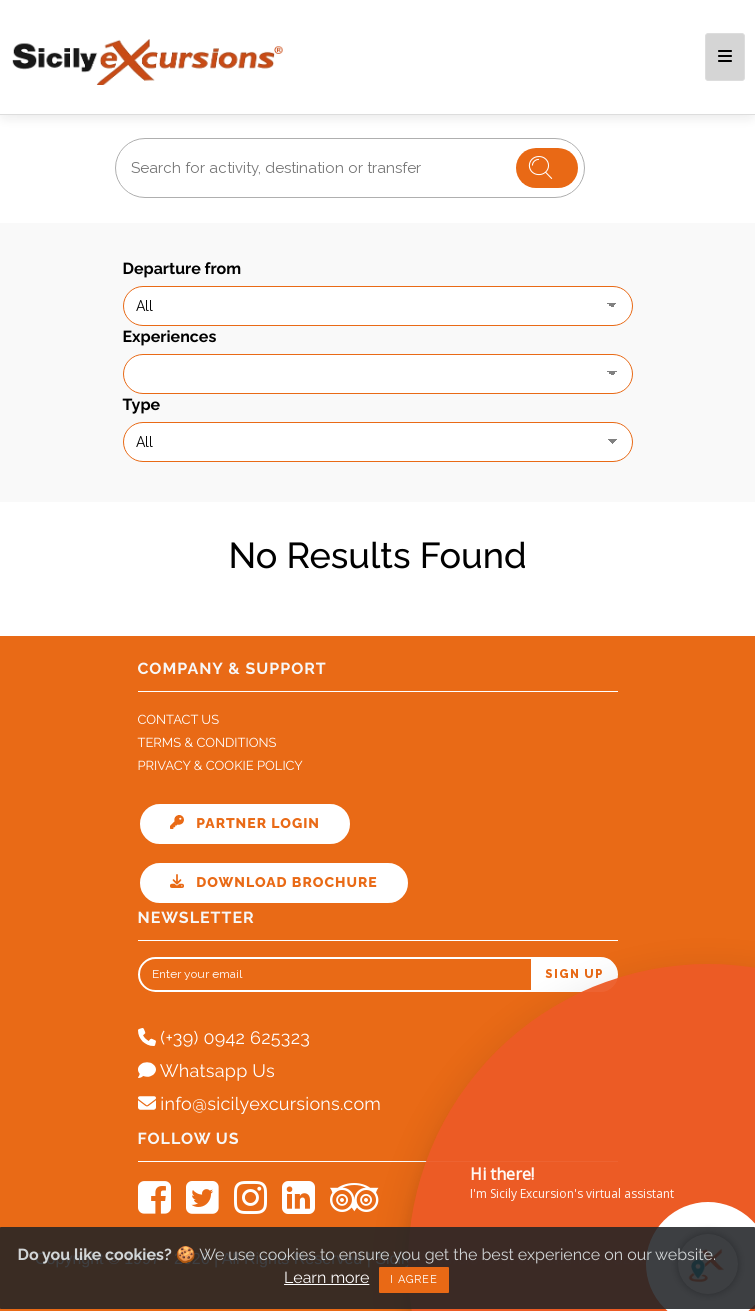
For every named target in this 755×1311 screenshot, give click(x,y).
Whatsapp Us (206, 1071)
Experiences (170, 336)
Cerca (547, 167)
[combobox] (350, 168)
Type (142, 404)
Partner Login (245, 824)
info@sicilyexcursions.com (260, 1104)
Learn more (325, 1274)
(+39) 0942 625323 (224, 1038)
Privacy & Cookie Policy (220, 766)
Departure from (182, 268)
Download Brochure (274, 883)
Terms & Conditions (207, 743)
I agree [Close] (413, 1276)
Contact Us (179, 720)
